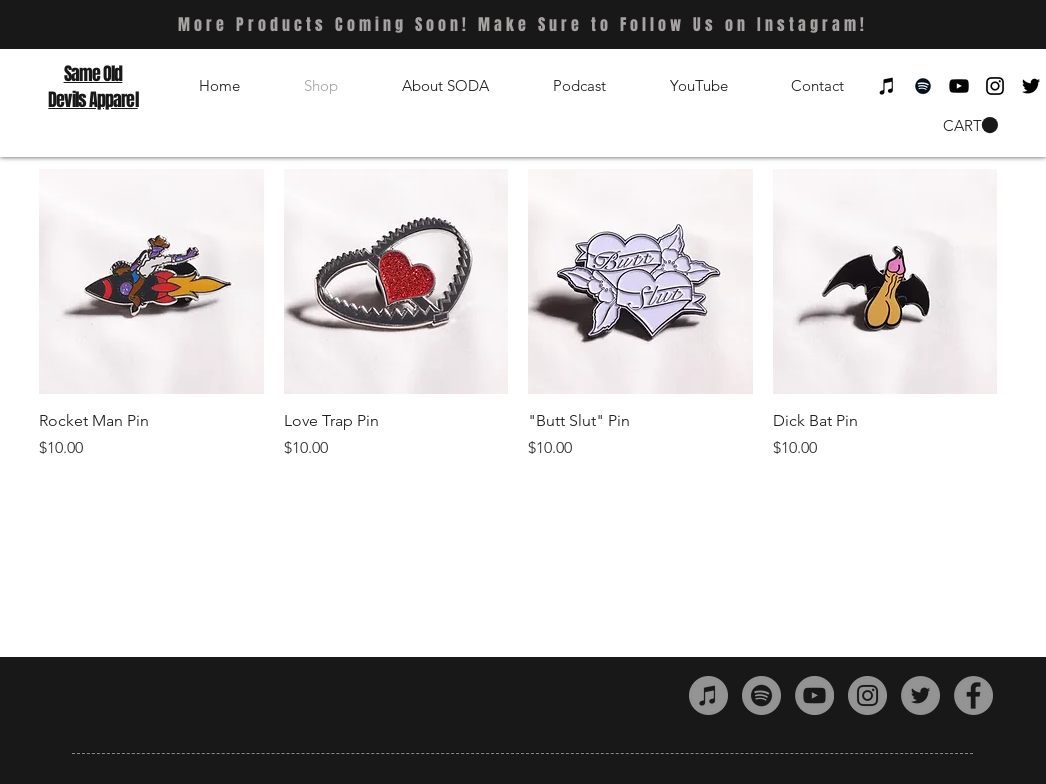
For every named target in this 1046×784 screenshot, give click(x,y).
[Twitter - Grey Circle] (920, 695)
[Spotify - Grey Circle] (761, 695)
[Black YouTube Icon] (959, 86)
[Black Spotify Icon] (923, 86)
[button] (970, 125)
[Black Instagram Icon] (995, 86)
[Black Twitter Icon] (1031, 86)
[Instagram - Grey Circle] (867, 695)
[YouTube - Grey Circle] (814, 695)
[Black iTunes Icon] (887, 86)
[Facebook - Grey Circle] (973, 695)
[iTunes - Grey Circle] (708, 695)
